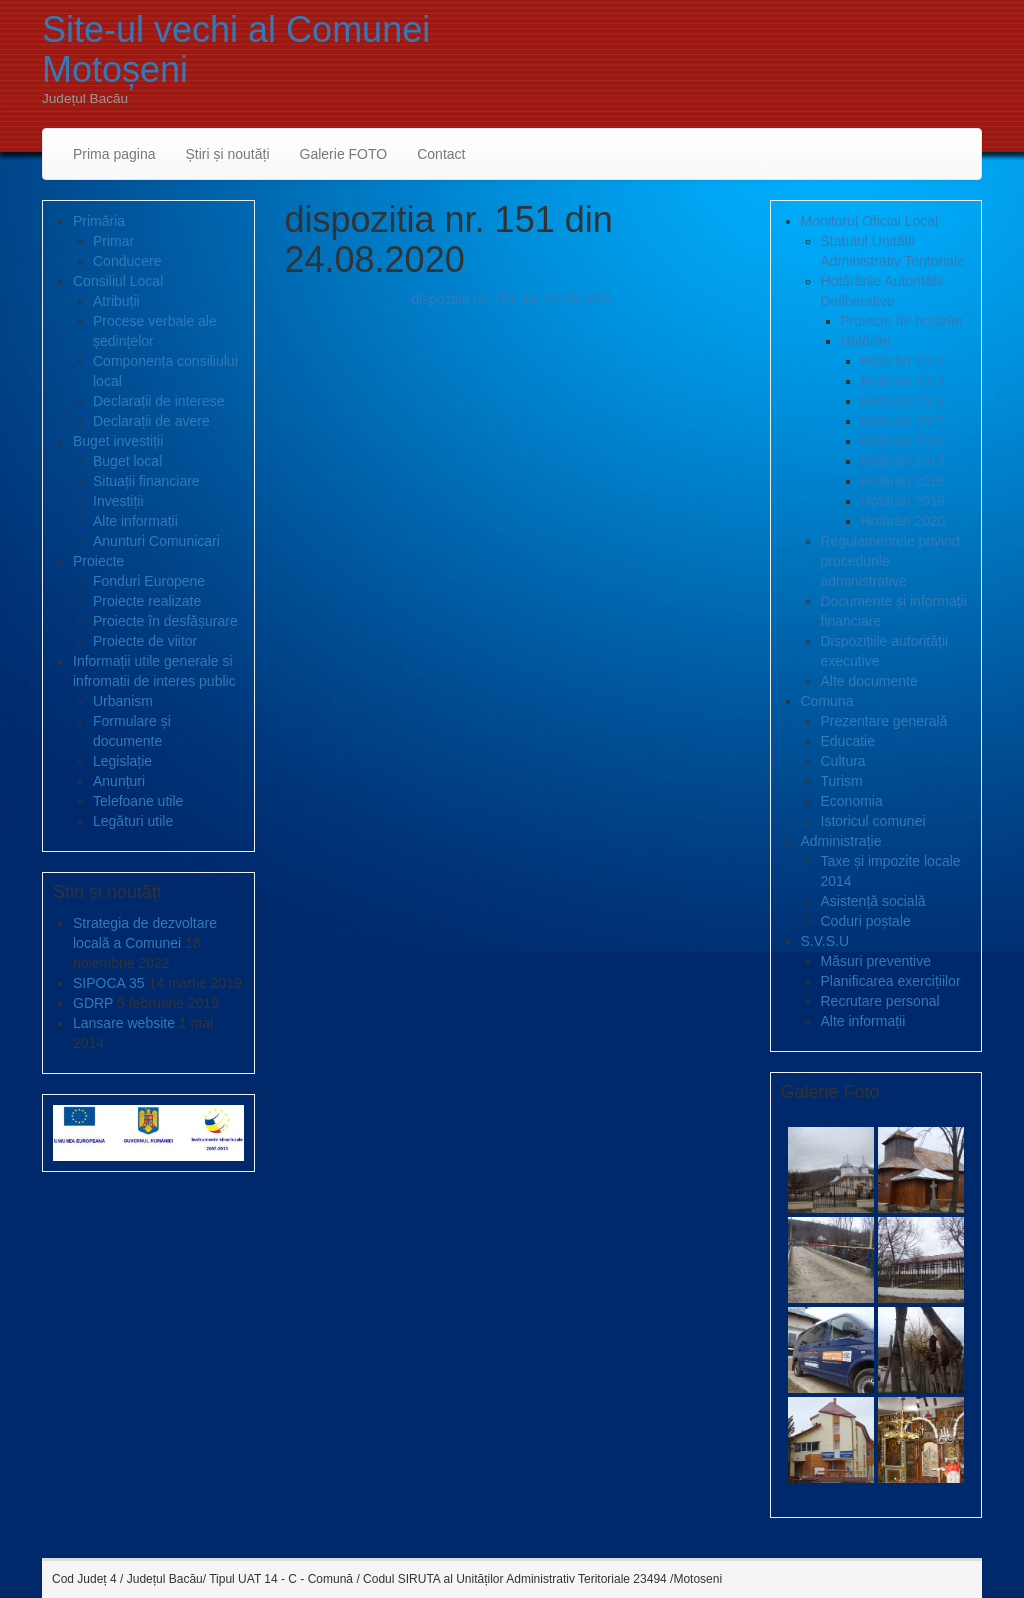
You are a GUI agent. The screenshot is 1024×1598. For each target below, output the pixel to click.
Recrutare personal (880, 1001)
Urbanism (123, 701)
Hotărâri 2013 (903, 381)
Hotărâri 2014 (903, 401)
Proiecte (98, 561)
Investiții (118, 501)
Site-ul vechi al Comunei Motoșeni (236, 49)
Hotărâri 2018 (903, 481)
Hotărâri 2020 (903, 521)
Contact (441, 154)
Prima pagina (114, 154)
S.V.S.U (825, 941)
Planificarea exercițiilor (891, 981)
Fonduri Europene (149, 581)
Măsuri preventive (876, 961)
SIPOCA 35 (109, 983)
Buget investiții (118, 441)
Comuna (827, 701)
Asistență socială (873, 901)
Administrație (841, 841)
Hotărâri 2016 (903, 441)
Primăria (99, 221)
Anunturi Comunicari (156, 541)
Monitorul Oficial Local (870, 221)
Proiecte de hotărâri (902, 321)
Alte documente (869, 681)
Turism (842, 781)
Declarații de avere (151, 421)
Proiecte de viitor (145, 641)
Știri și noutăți (228, 154)
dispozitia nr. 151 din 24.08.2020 (512, 299)
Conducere (127, 261)
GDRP (93, 1003)
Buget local (127, 461)
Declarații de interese (159, 401)
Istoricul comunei (873, 821)
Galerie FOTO (344, 154)
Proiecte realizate (147, 601)
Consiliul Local (118, 281)
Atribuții (116, 301)
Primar (113, 241)
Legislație (122, 761)
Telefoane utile (138, 801)
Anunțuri (119, 781)
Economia (852, 801)
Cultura (843, 761)
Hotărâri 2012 (903, 361)
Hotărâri (866, 341)
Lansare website (124, 1023)
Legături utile (133, 821)
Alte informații (135, 521)
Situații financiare (146, 481)
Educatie (848, 741)
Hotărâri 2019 (903, 501)
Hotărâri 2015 (903, 421)
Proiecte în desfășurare (165, 621)
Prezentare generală (884, 721)
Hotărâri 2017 (903, 461)
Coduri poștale (866, 921)
